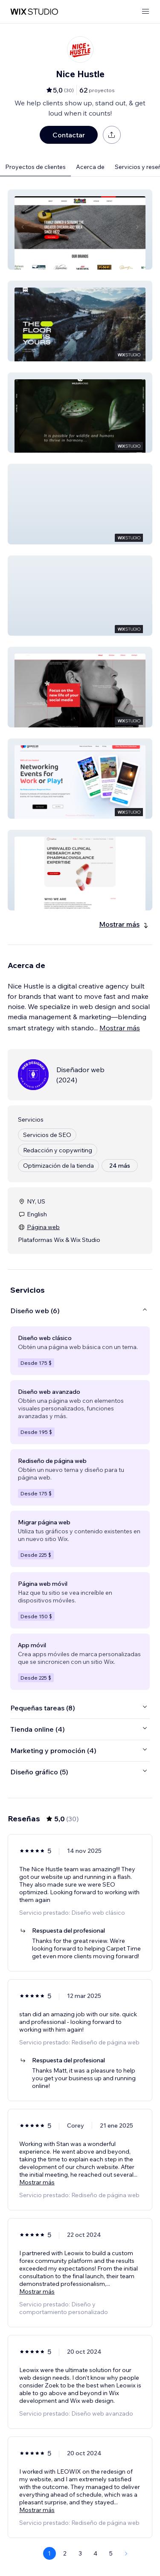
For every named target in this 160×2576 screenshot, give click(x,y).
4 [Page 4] (95, 2553)
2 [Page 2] (65, 2553)
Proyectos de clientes (35, 167)
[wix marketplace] (34, 12)
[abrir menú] (145, 11)
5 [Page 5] (111, 2553)
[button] (80, 229)
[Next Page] (126, 2553)
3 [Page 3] (80, 2553)
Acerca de (90, 167)
